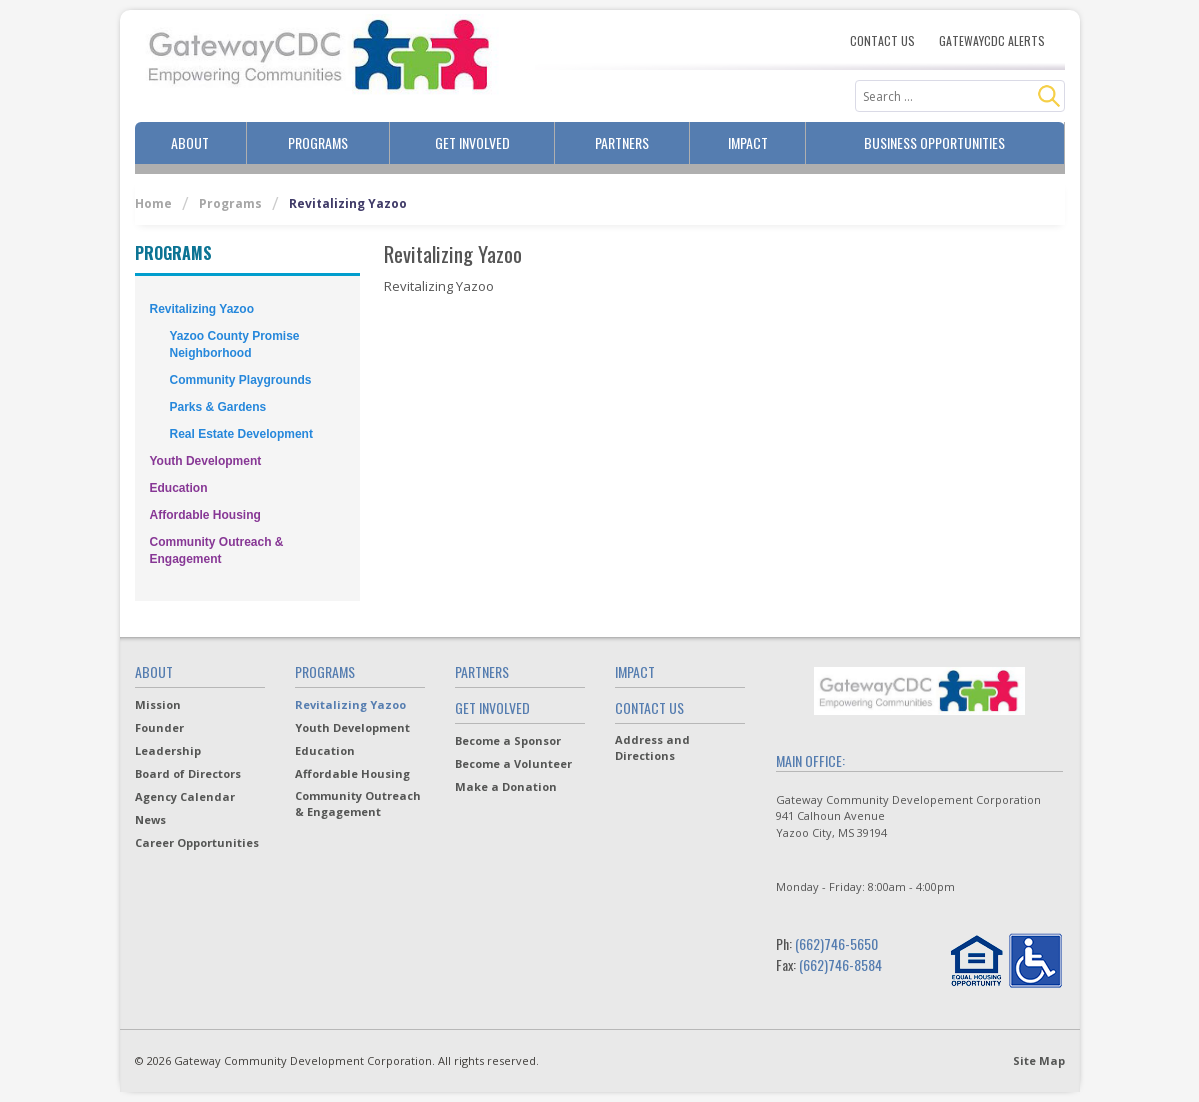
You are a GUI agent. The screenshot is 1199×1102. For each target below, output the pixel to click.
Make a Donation (506, 786)
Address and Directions (652, 747)
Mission (158, 704)
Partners (622, 142)
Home (153, 203)
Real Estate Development (241, 434)
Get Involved (472, 142)
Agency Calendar (185, 796)
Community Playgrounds (241, 380)
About (190, 142)
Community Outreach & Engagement (217, 550)
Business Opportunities (934, 142)
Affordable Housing (205, 515)
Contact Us (882, 41)
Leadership (168, 750)
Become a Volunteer (513, 763)
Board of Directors (188, 773)
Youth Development (206, 461)
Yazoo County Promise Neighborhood (235, 344)
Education (179, 488)
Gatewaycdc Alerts (992, 41)
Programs (318, 142)
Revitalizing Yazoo (202, 309)
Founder (159, 727)
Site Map (1039, 1060)
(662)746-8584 (840, 964)
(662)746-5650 (836, 943)
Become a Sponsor (508, 740)
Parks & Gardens (218, 407)
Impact (748, 142)
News (150, 819)
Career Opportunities (197, 842)
